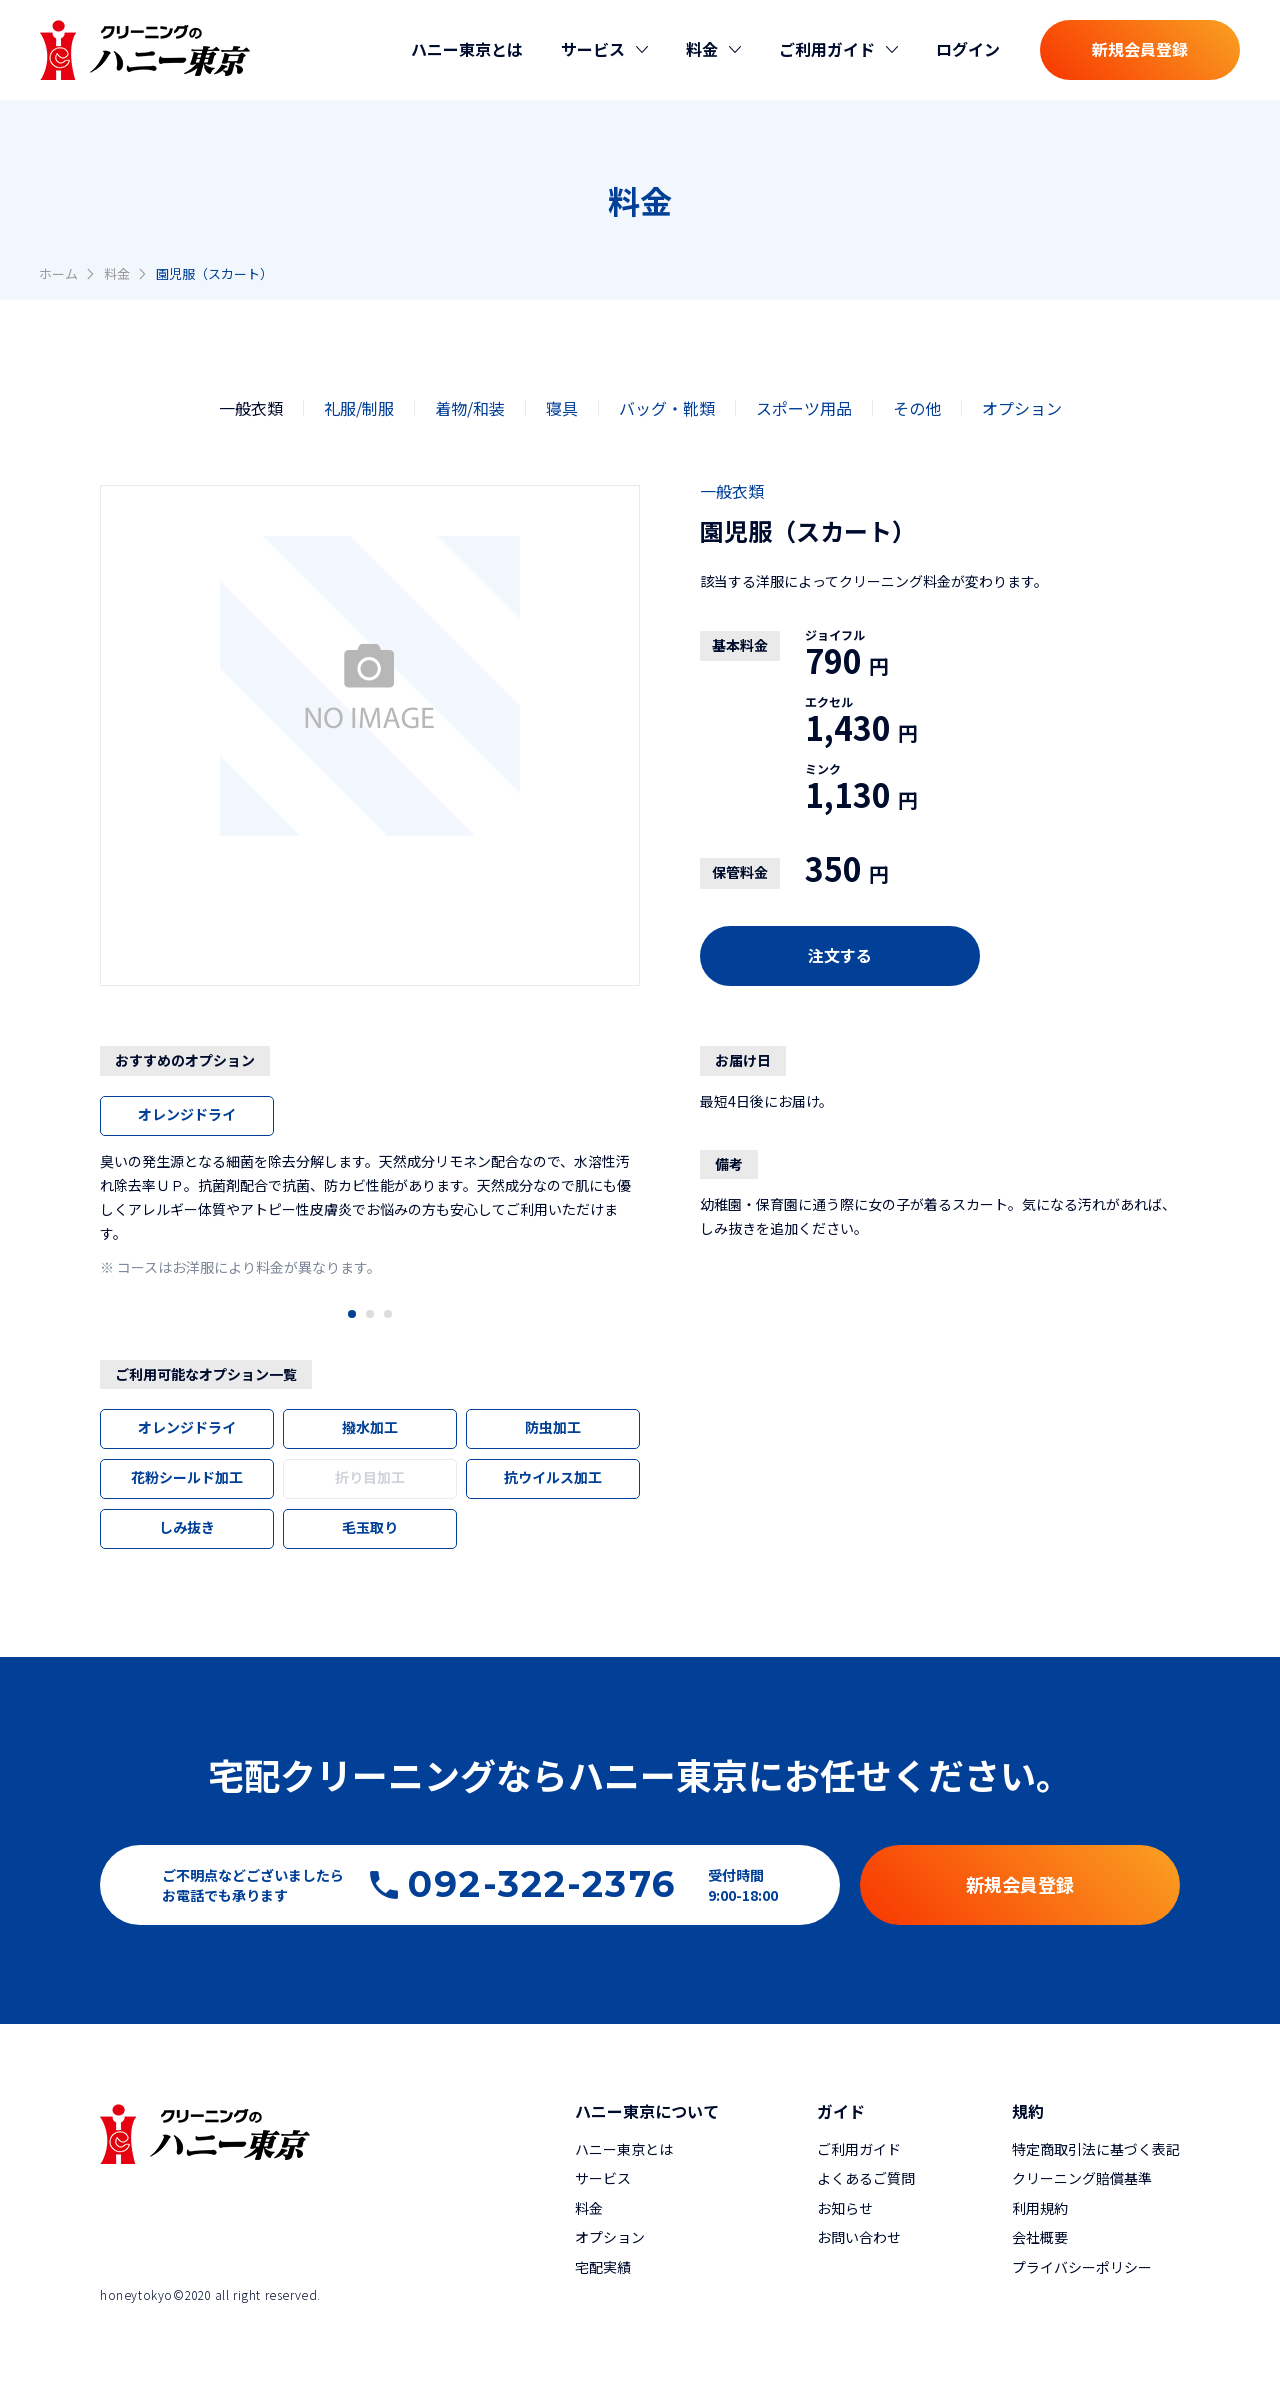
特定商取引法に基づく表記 (1096, 2149)
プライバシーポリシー (1082, 2267)
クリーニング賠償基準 (1082, 2178)
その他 (917, 408)
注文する (840, 955)
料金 (117, 273)
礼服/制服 (359, 408)
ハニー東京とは (467, 49)
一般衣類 (251, 408)
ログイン (968, 49)
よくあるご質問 (866, 2178)
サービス (603, 2178)
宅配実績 (603, 2267)
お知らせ (845, 2208)
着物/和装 (470, 408)
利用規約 (1040, 2208)
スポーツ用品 (804, 408)
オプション (1022, 408)
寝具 (562, 408)
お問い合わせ (859, 2237)
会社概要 (1040, 2237)
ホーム (58, 273)
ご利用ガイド (859, 2149)
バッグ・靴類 (667, 408)
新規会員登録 (1140, 49)
